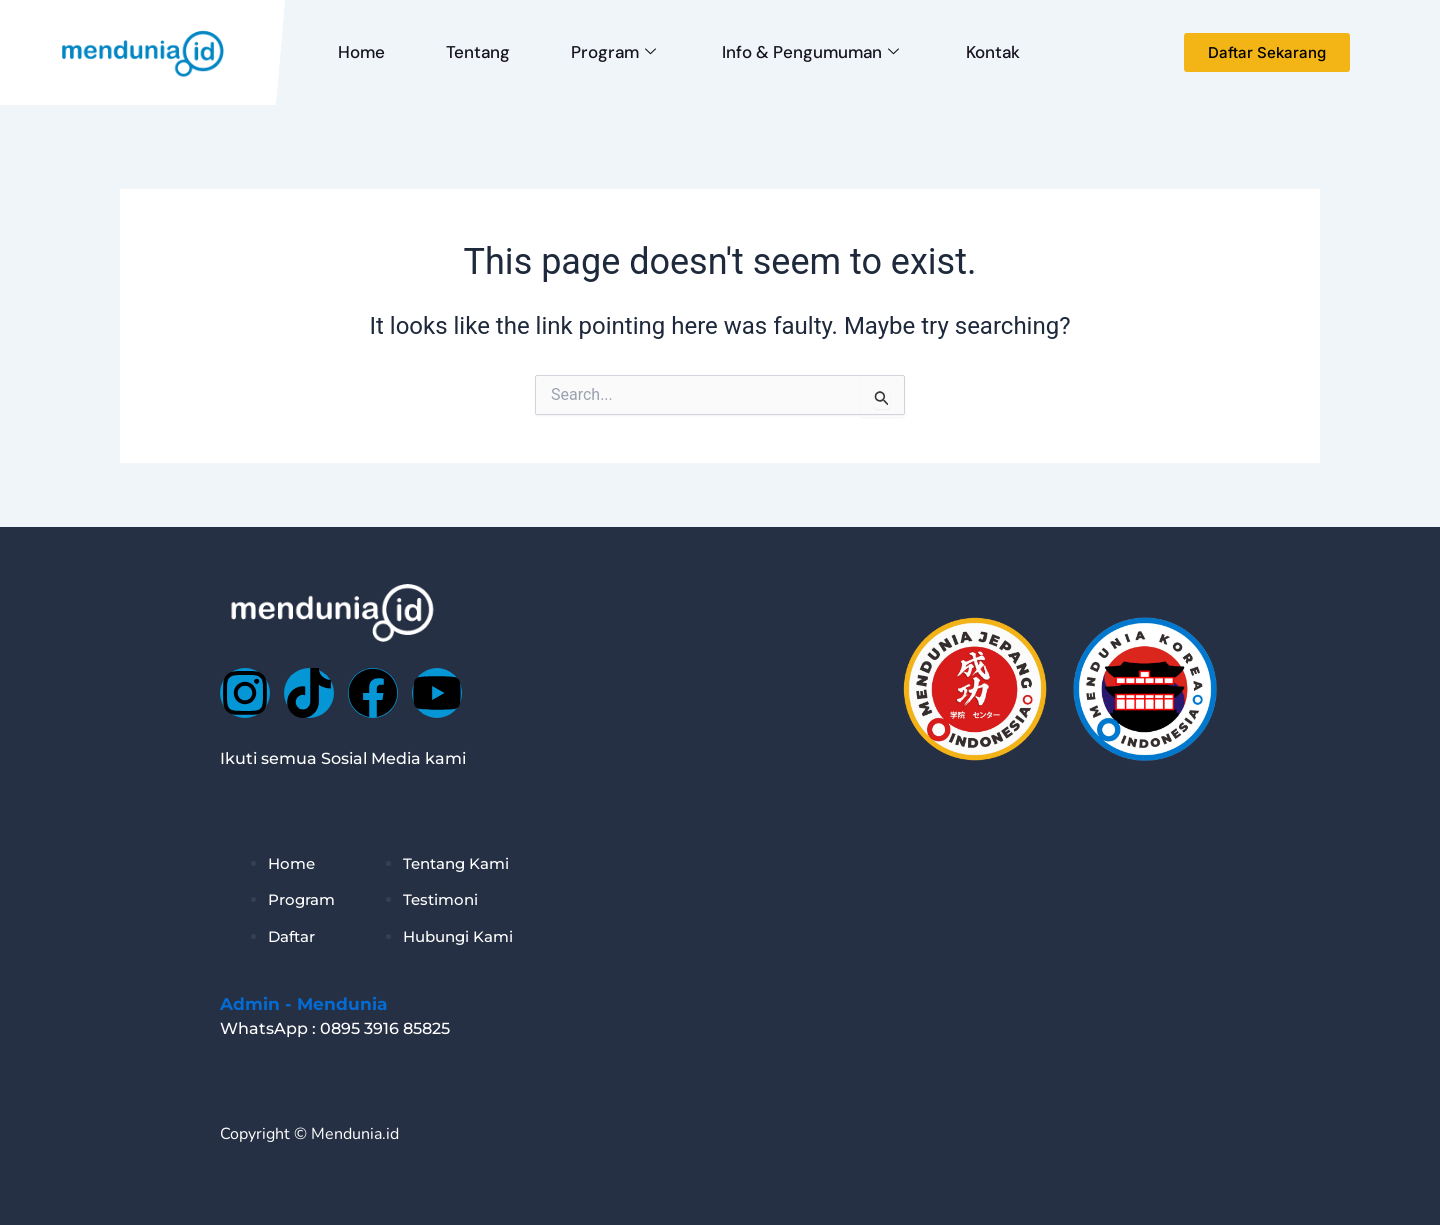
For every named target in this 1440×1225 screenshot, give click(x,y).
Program (598, 52)
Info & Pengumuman (790, 52)
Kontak (967, 52)
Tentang (469, 52)
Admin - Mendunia (303, 1004)
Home (358, 52)
